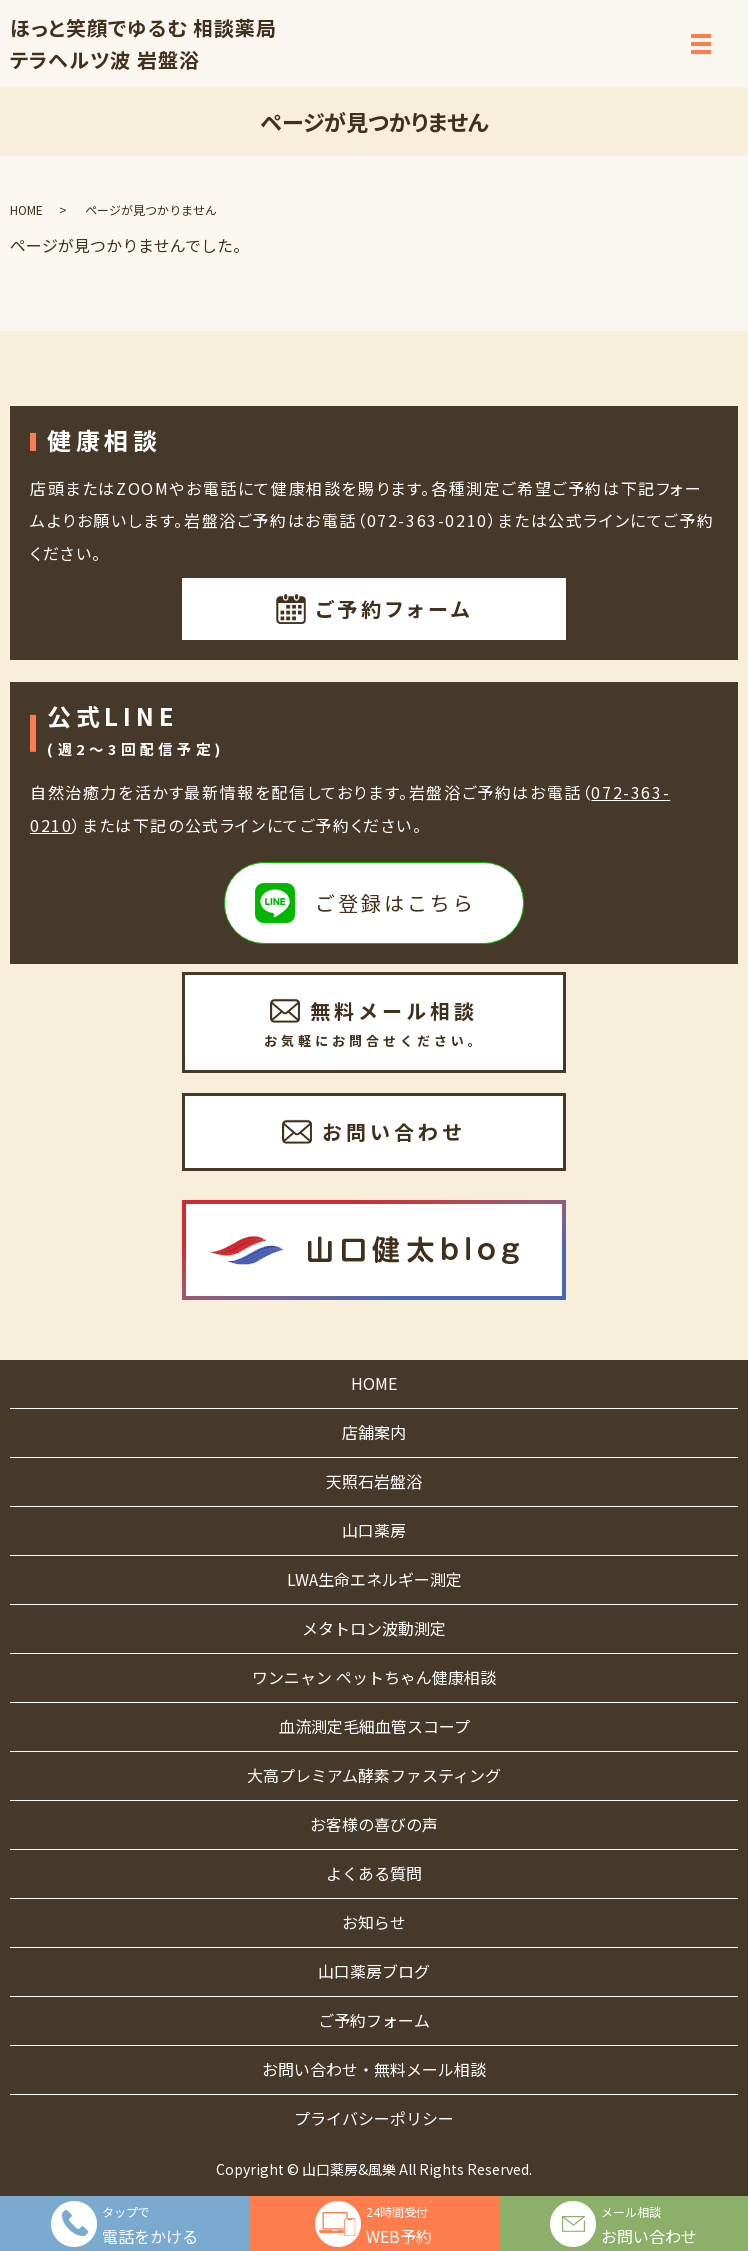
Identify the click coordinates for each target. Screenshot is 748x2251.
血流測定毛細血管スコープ (374, 1726)
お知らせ (374, 1922)
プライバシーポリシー (374, 2118)
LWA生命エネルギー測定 (374, 1579)
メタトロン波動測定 (374, 1628)
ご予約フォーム (374, 2020)
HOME (26, 209)
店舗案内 (374, 1432)
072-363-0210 (427, 520)
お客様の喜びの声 (374, 1824)
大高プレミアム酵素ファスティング (374, 1775)
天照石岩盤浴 (374, 1481)
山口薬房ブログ (374, 1971)
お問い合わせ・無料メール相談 (374, 2069)
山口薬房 (374, 1530)
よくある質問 (374, 1873)
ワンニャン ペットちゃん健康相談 (374, 1677)
